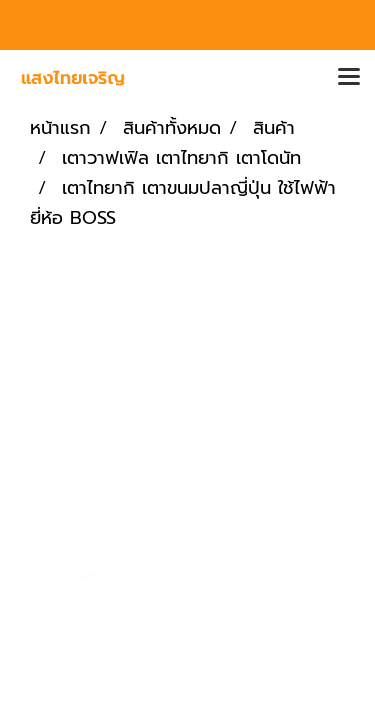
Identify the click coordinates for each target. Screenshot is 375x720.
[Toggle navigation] (349, 78)
